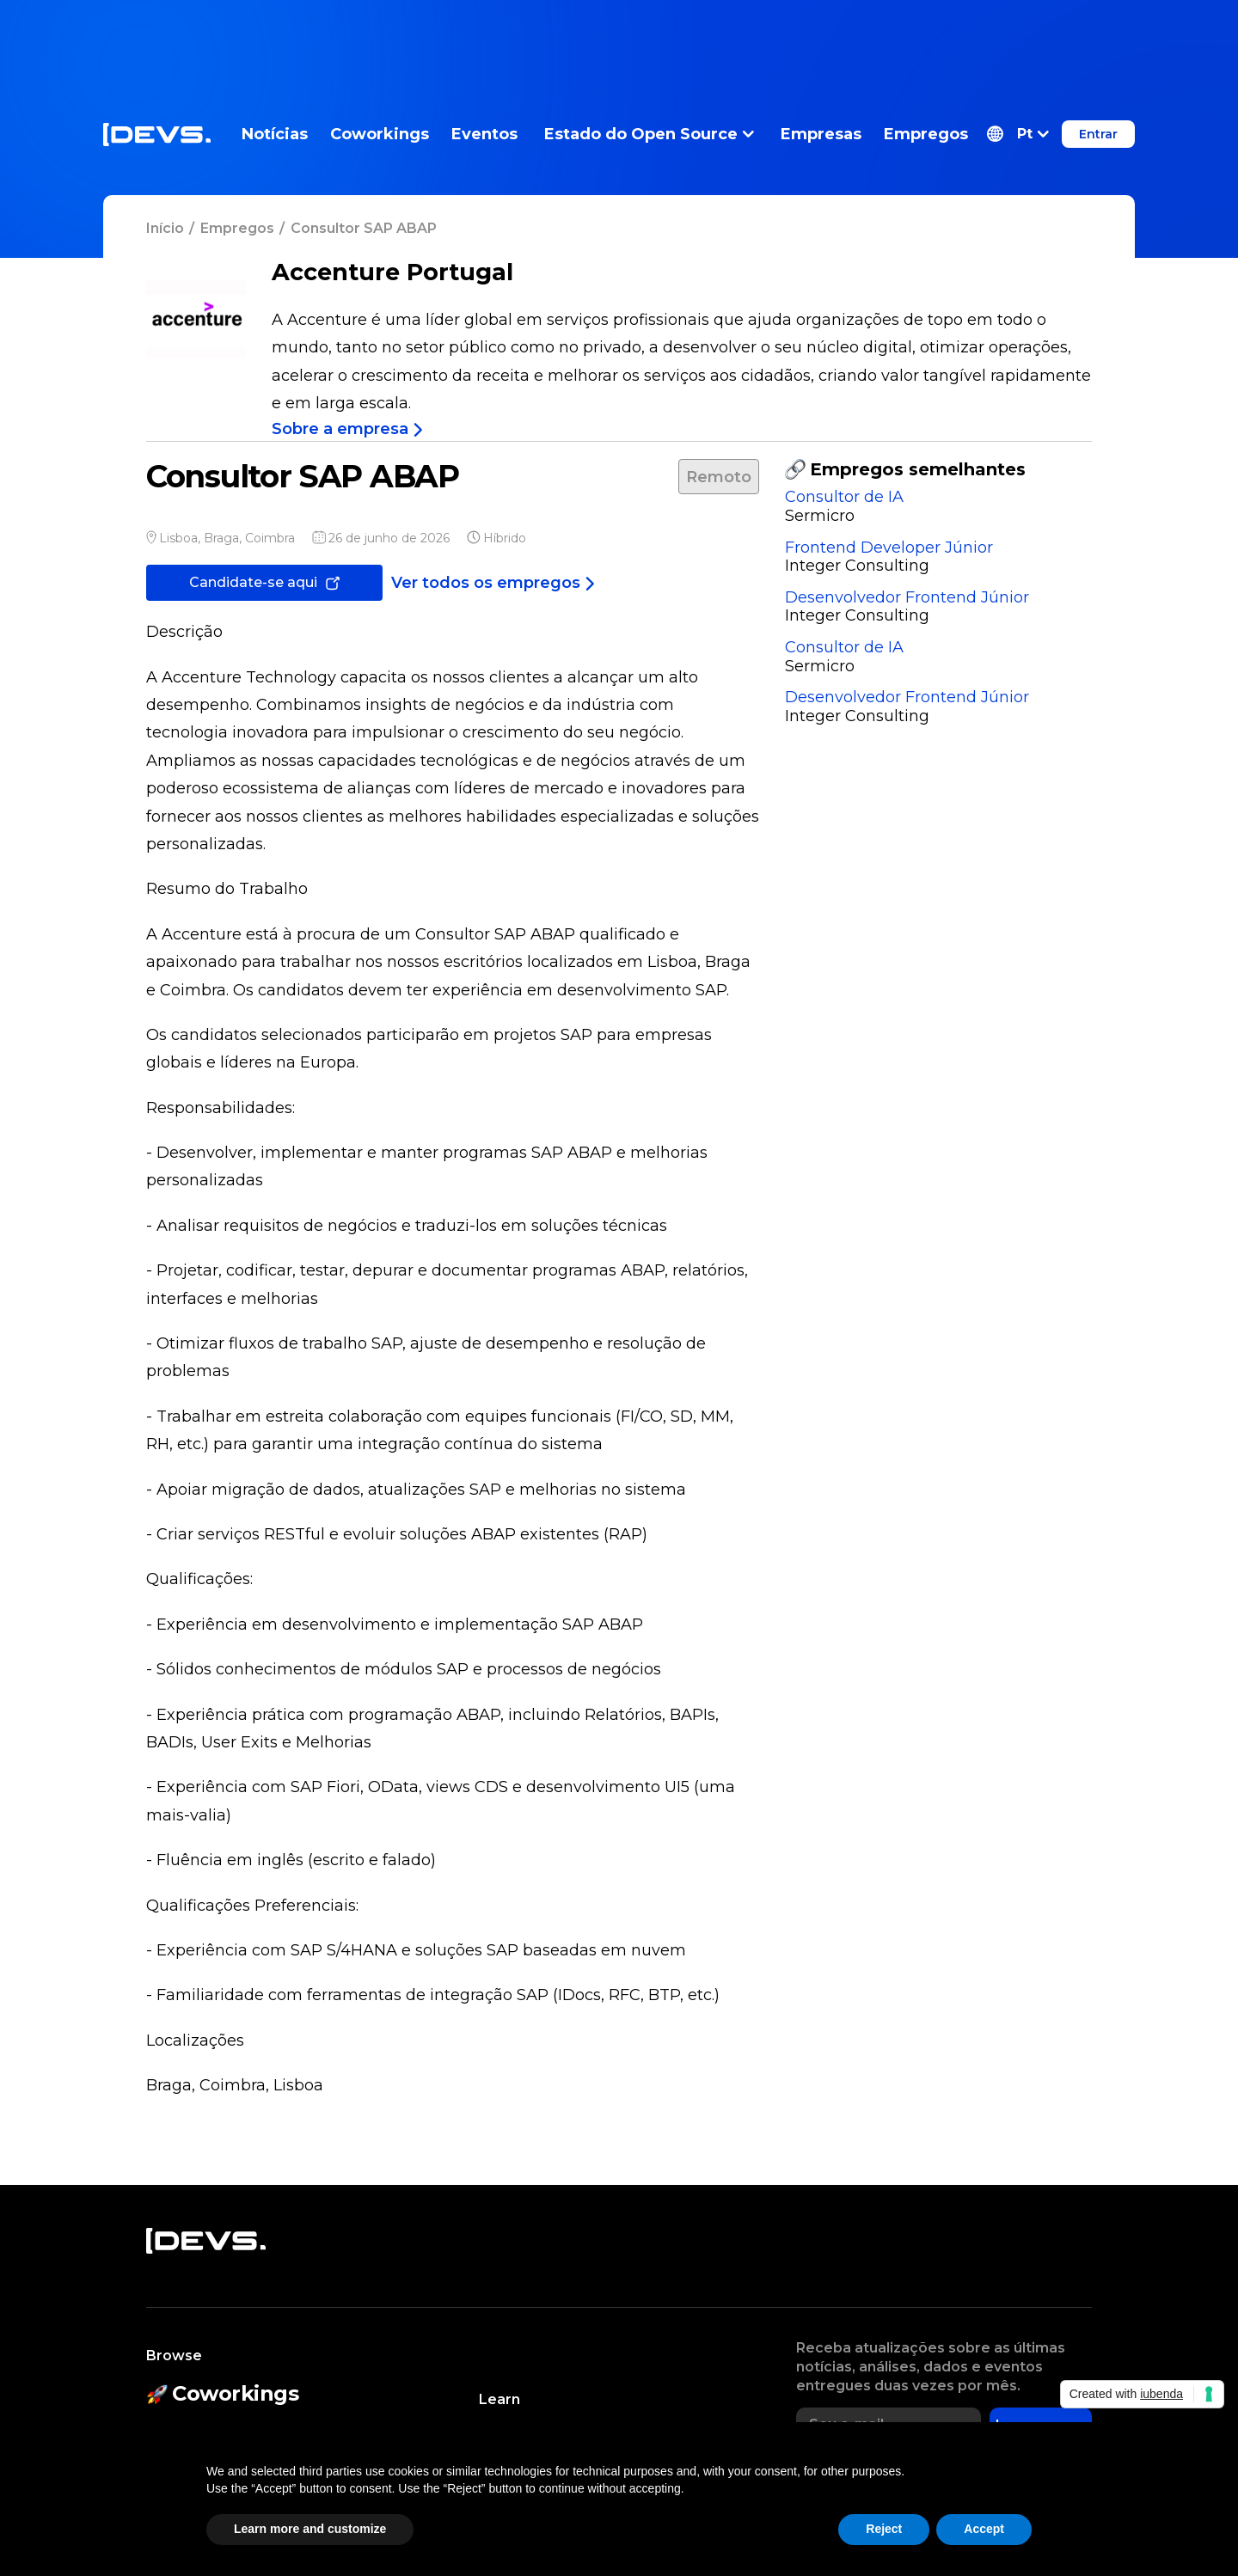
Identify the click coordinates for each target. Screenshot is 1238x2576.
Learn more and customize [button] (310, 2529)
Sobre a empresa (347, 429)
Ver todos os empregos (493, 582)
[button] (1018, 134)
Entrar (1098, 134)
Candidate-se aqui (264, 582)
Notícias (275, 134)
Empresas (821, 134)
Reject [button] (884, 2529)
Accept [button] (984, 2529)
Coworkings (379, 134)
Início (165, 228)
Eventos (484, 134)
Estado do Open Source (649, 134)
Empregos (926, 134)
